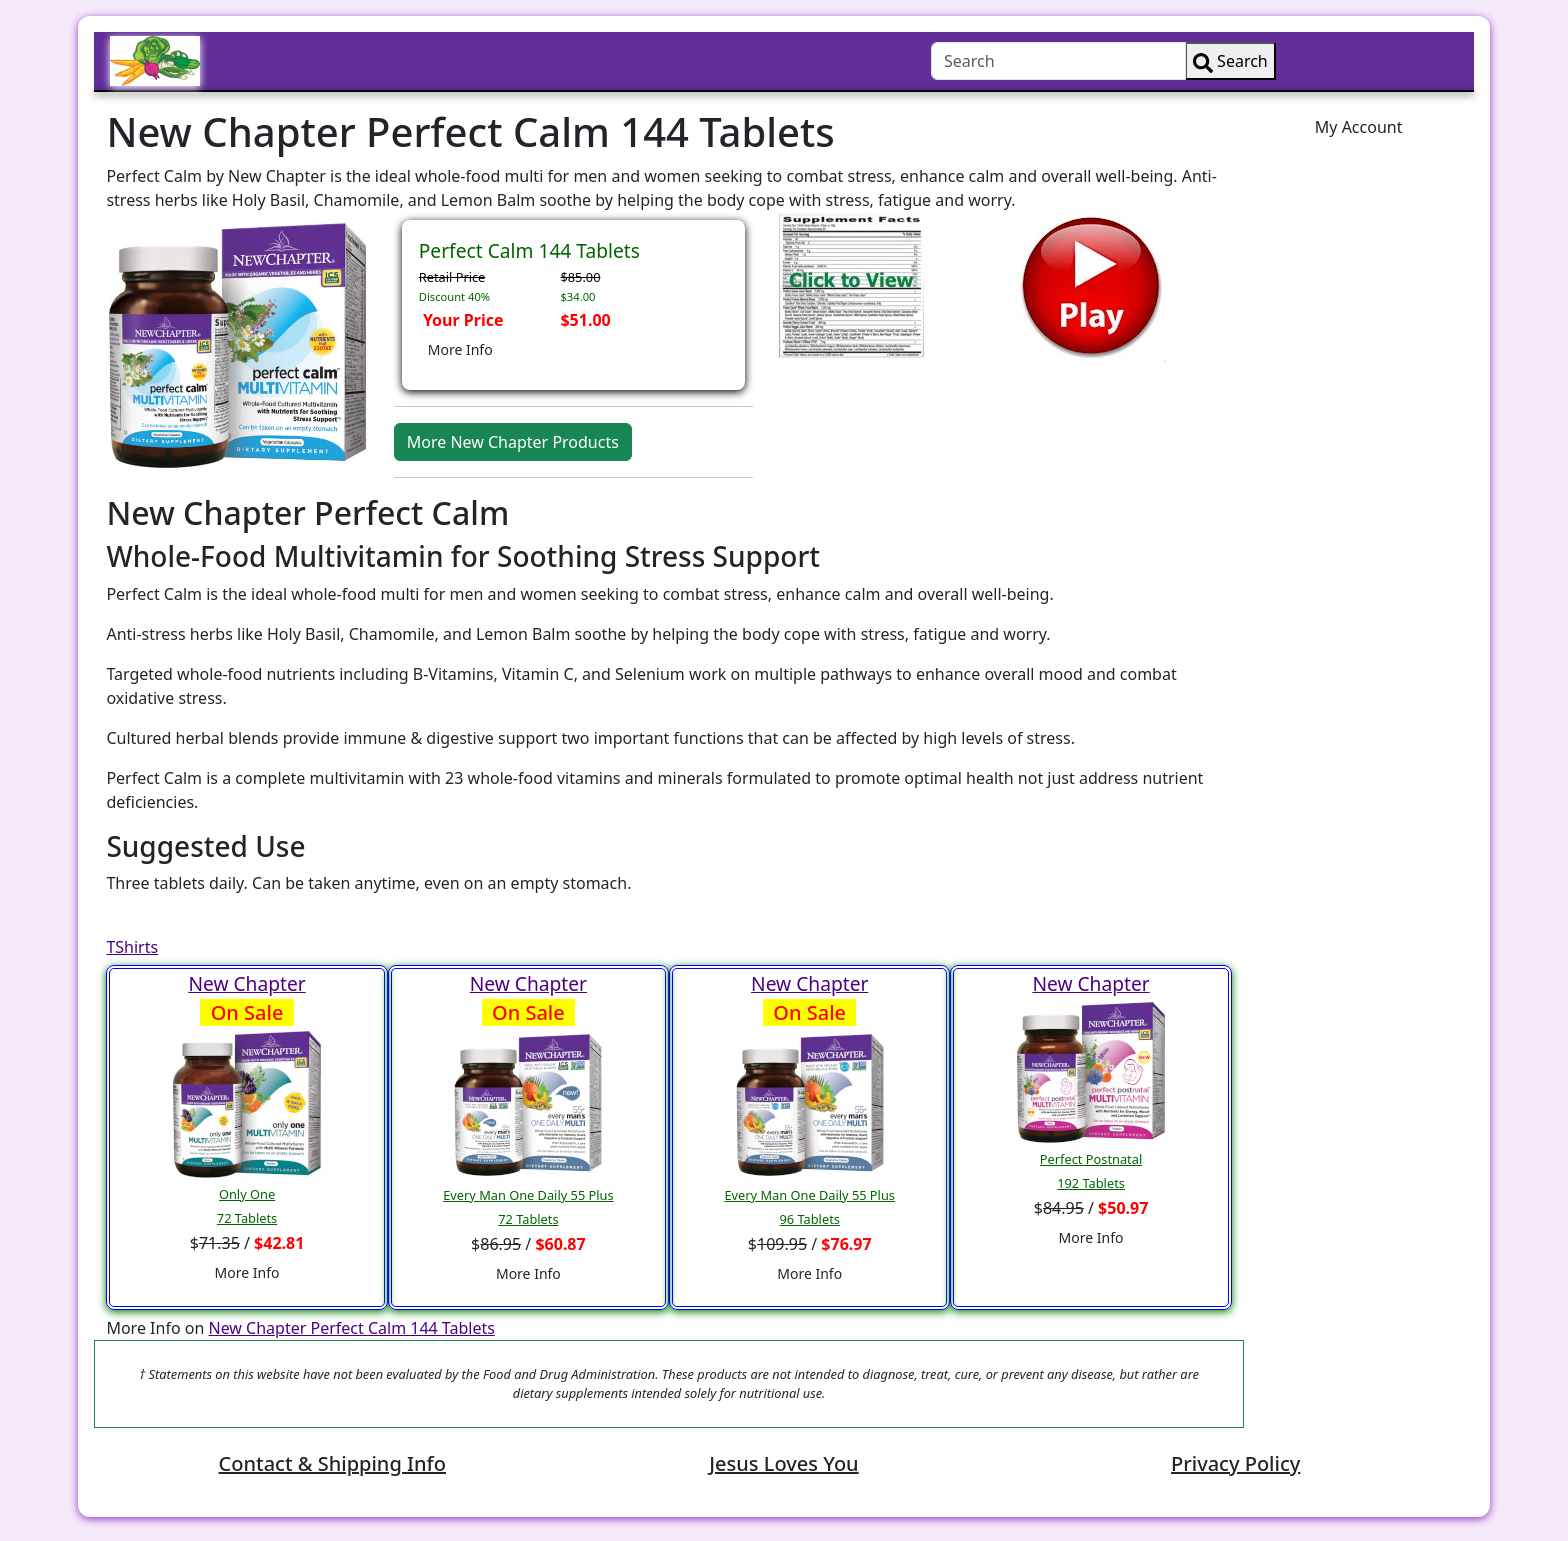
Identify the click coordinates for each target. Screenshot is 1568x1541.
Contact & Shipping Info (332, 1463)
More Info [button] (460, 349)
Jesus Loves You (783, 1463)
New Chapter (246, 983)
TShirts (132, 947)
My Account (1359, 127)
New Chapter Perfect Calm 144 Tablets (351, 1328)
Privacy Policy (1235, 1463)
